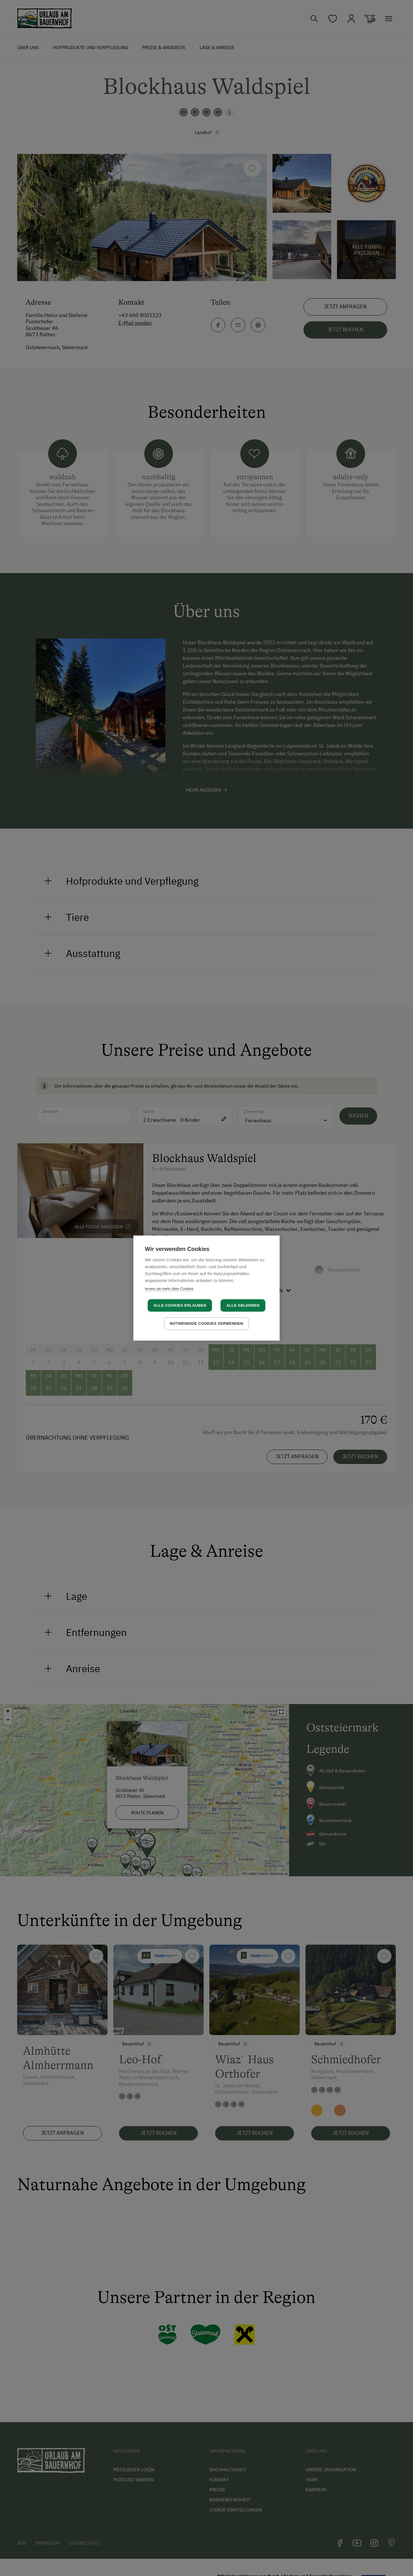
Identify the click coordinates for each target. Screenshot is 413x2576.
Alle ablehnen (243, 1305)
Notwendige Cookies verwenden (206, 1323)
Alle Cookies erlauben (179, 1305)
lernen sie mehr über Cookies (169, 1289)
